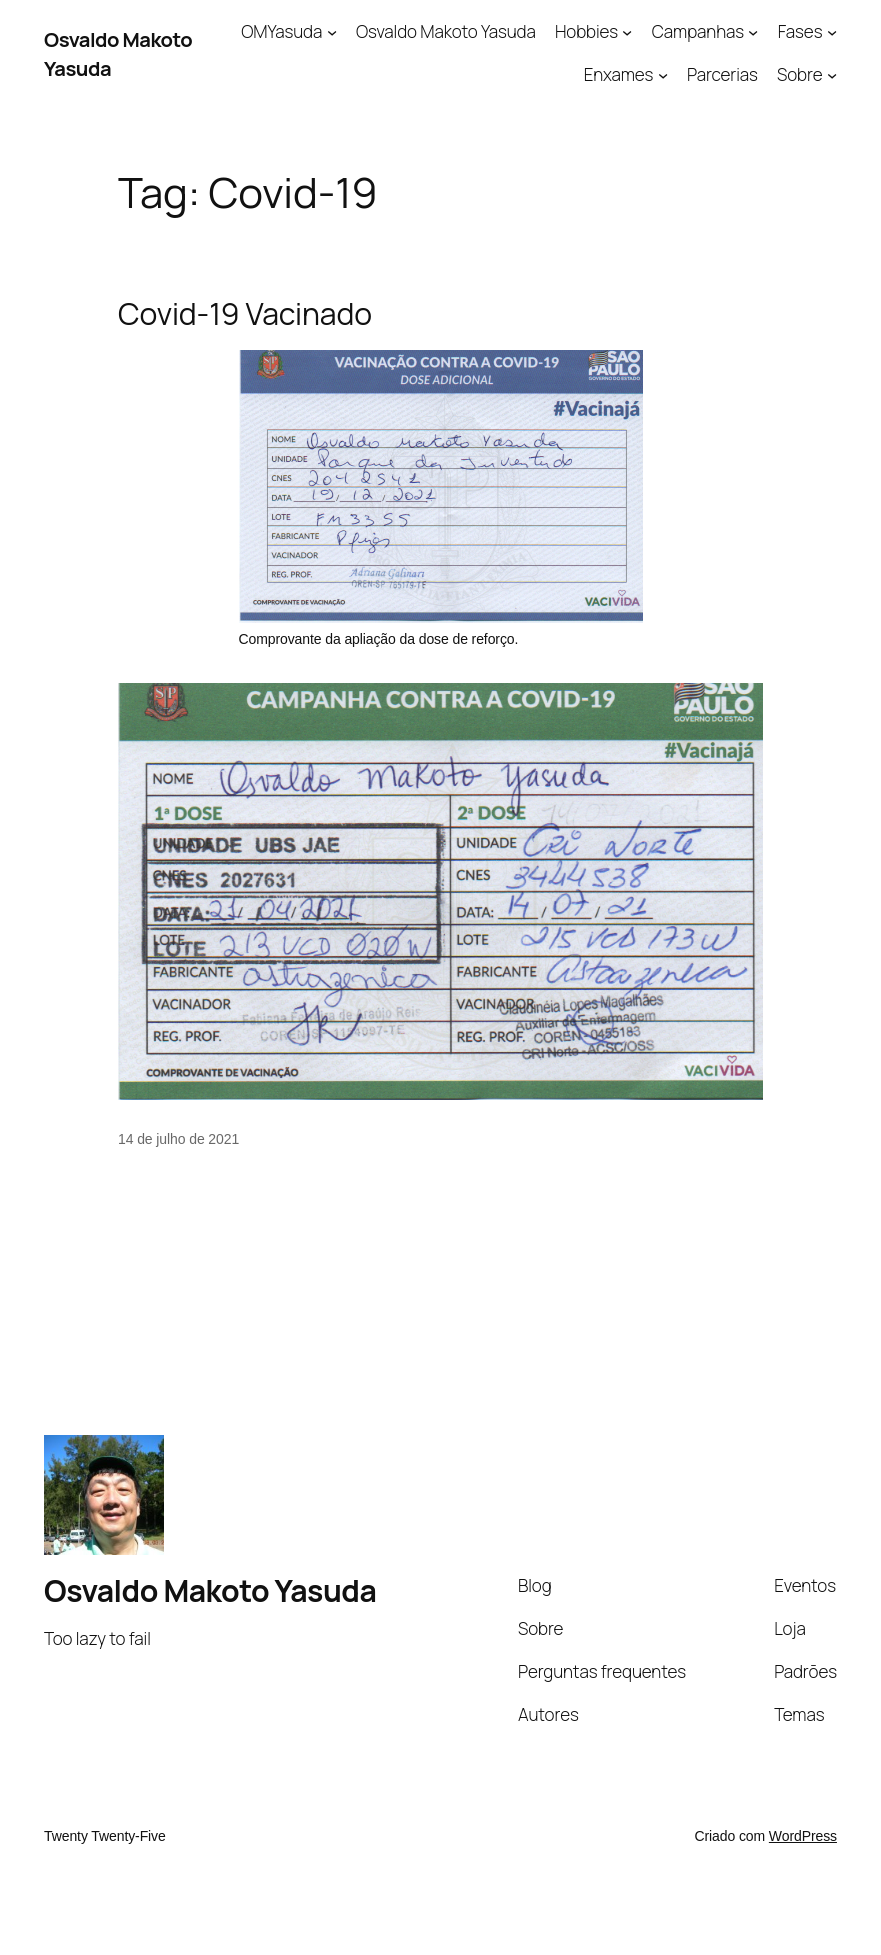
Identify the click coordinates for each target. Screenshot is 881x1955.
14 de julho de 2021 (178, 1139)
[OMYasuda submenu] (332, 32)
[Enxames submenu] (663, 75)
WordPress (803, 1836)
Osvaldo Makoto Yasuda (210, 1590)
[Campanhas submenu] (753, 32)
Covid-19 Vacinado (245, 314)
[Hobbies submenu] (627, 32)
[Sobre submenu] (832, 75)
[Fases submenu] (832, 32)
